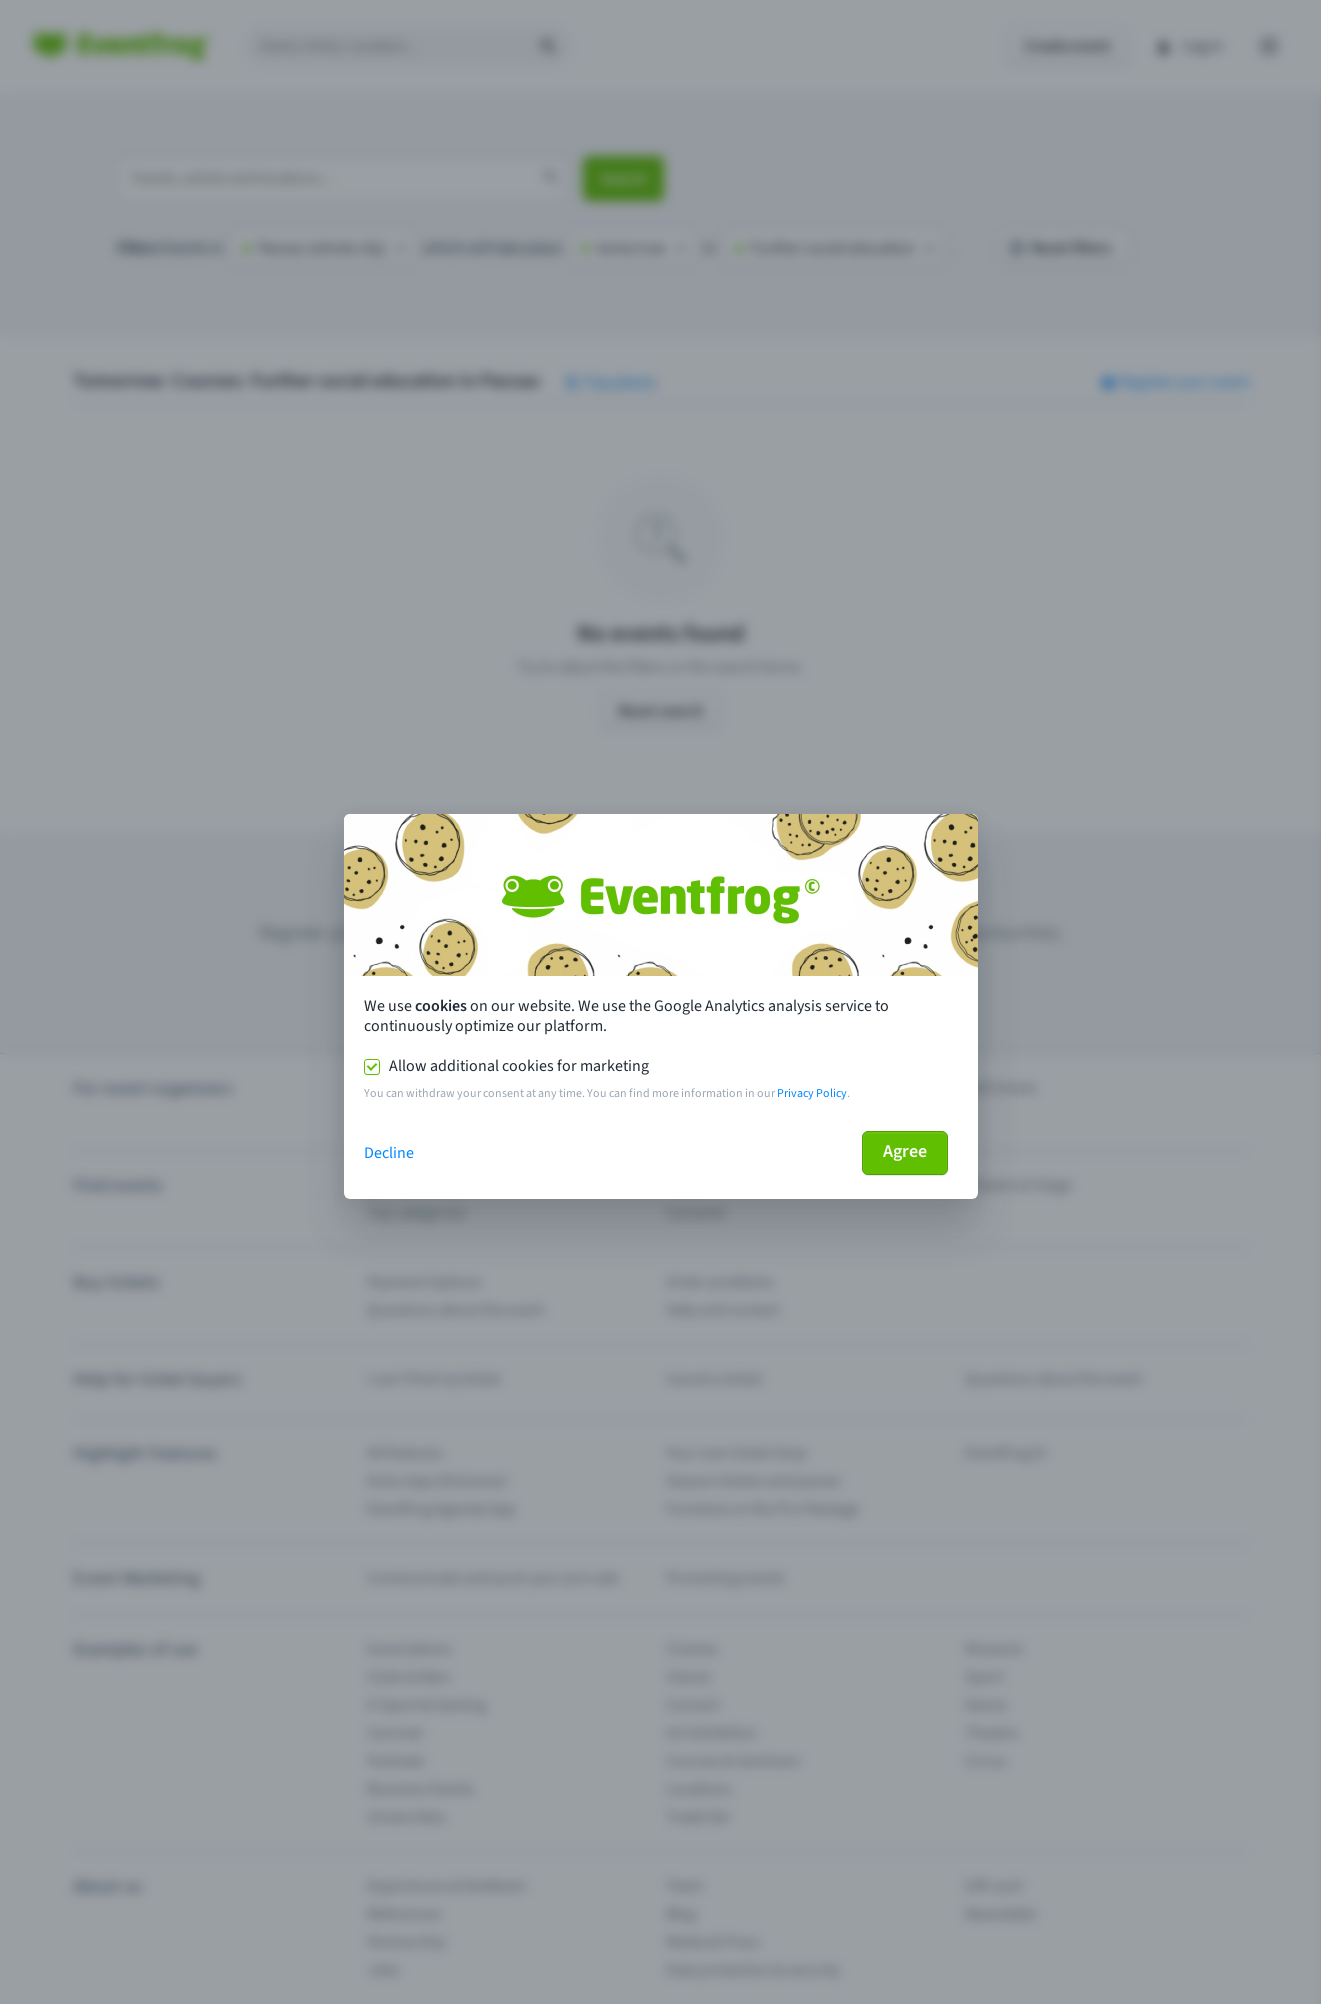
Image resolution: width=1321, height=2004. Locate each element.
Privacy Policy (812, 1093)
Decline (389, 1153)
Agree (905, 1151)
